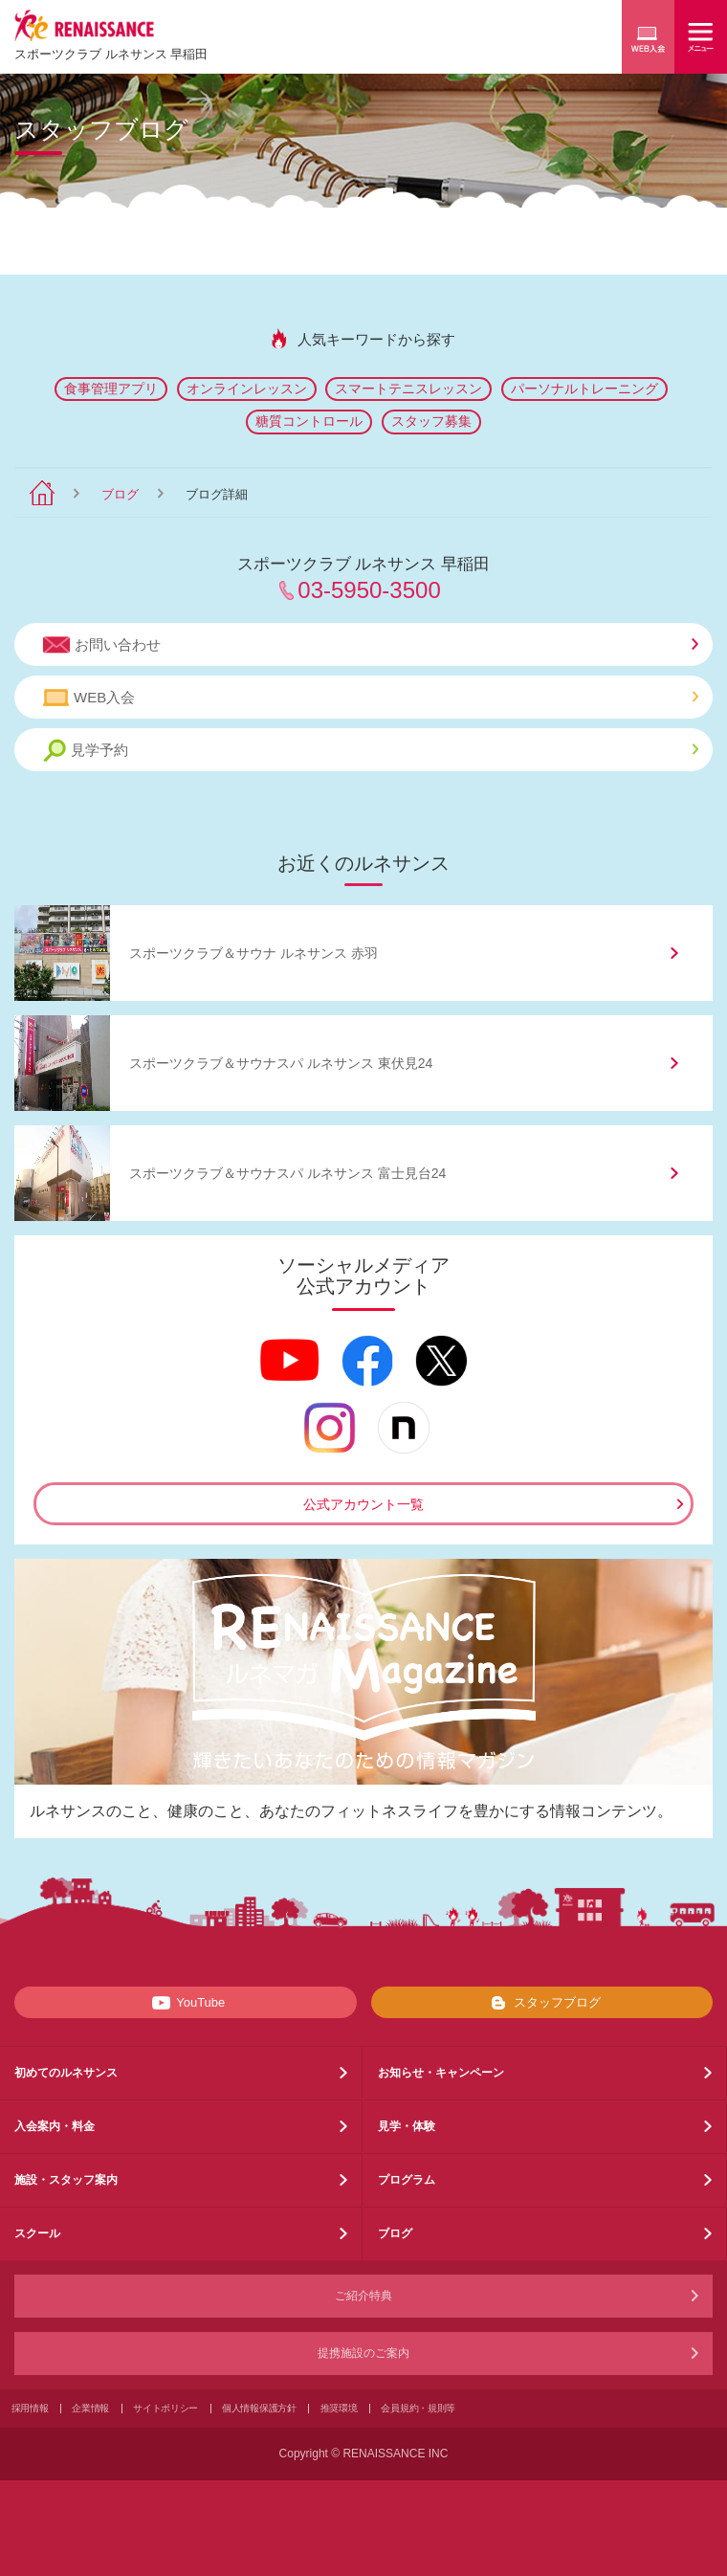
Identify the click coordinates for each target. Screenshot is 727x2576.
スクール (37, 2233)
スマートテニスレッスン (408, 388)
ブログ (120, 494)
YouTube (185, 2003)
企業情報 (90, 2408)
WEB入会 (370, 697)
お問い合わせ (370, 645)
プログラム (406, 2180)
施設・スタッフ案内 (66, 2180)
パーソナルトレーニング (584, 388)
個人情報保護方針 (259, 2408)
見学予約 (370, 751)
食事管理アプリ (111, 388)
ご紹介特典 (363, 2295)
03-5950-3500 (368, 590)
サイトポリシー (165, 2408)
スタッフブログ (542, 2003)
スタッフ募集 (431, 421)
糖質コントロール (309, 421)
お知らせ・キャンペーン (441, 2072)
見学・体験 (406, 2126)
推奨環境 (339, 2408)
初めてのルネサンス (66, 2072)
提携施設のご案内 (363, 2353)
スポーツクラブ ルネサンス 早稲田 (111, 54)
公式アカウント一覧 (363, 1504)
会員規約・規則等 (418, 2408)
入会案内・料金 (54, 2126)
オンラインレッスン (247, 388)
